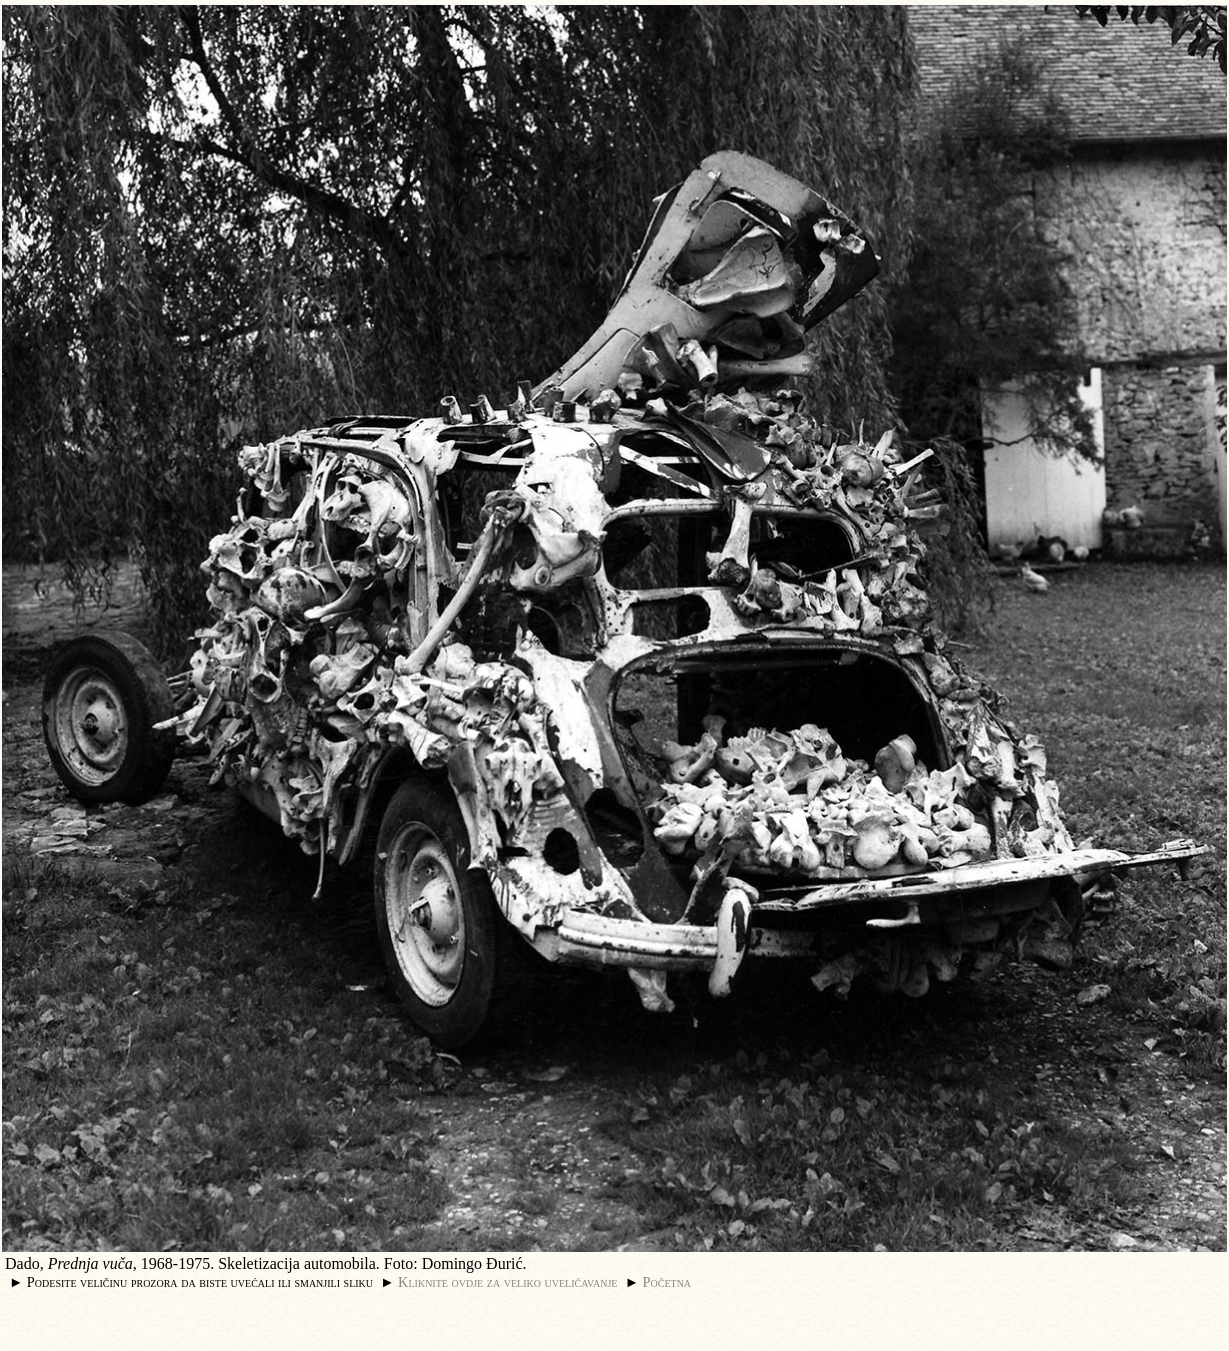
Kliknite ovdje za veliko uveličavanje (507, 1282)
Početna (667, 1282)
